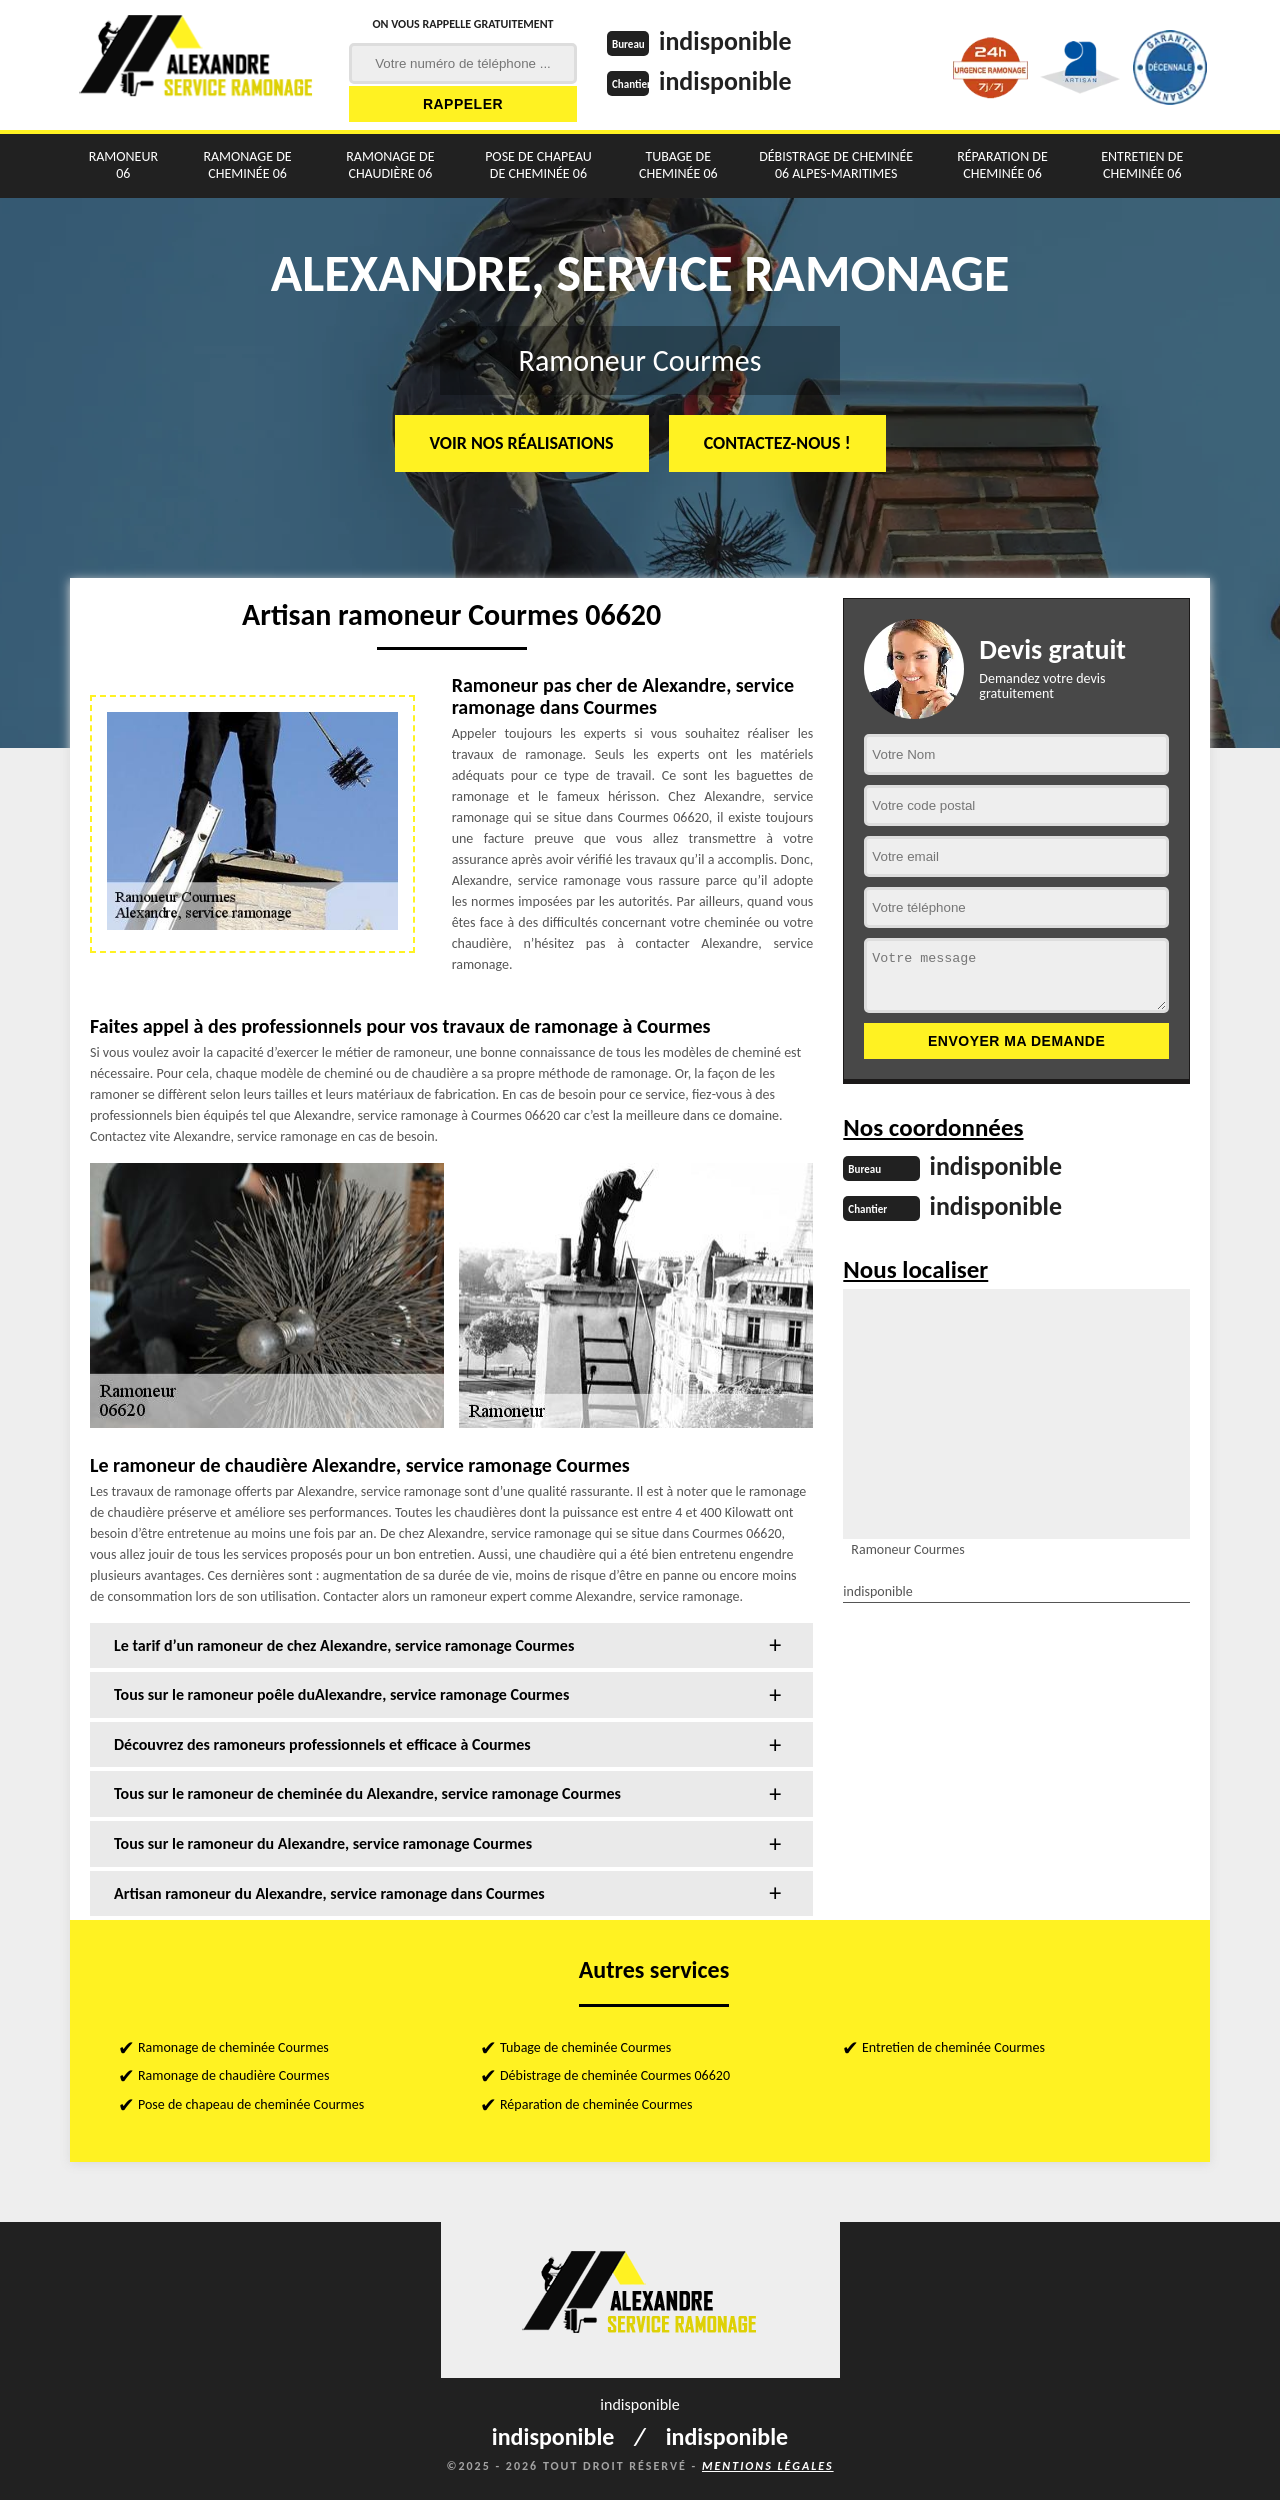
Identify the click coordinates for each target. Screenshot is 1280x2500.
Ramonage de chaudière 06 (390, 165)
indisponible (725, 41)
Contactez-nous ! (777, 443)
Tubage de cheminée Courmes (585, 2047)
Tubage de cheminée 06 (678, 165)
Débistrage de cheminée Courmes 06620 (615, 2075)
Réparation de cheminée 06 (1002, 165)
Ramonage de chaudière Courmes (233, 2075)
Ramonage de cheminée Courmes (233, 2047)
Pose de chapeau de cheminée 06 (538, 165)
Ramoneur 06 (123, 165)
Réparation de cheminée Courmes (596, 2104)
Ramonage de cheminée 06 (247, 165)
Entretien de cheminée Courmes (953, 2047)
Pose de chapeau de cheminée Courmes (251, 2104)
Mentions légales (768, 2466)
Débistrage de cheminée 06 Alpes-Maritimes (836, 165)
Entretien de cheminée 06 (1142, 165)
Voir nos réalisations (522, 443)
